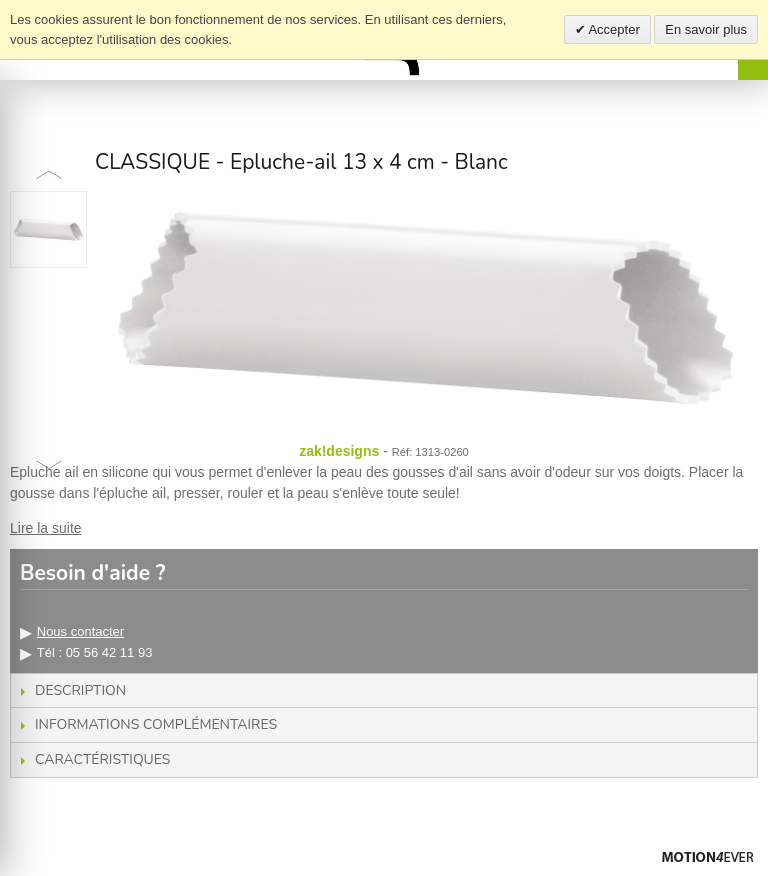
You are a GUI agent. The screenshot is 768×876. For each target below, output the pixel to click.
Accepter (613, 29)
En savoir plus (706, 29)
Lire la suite (46, 528)
